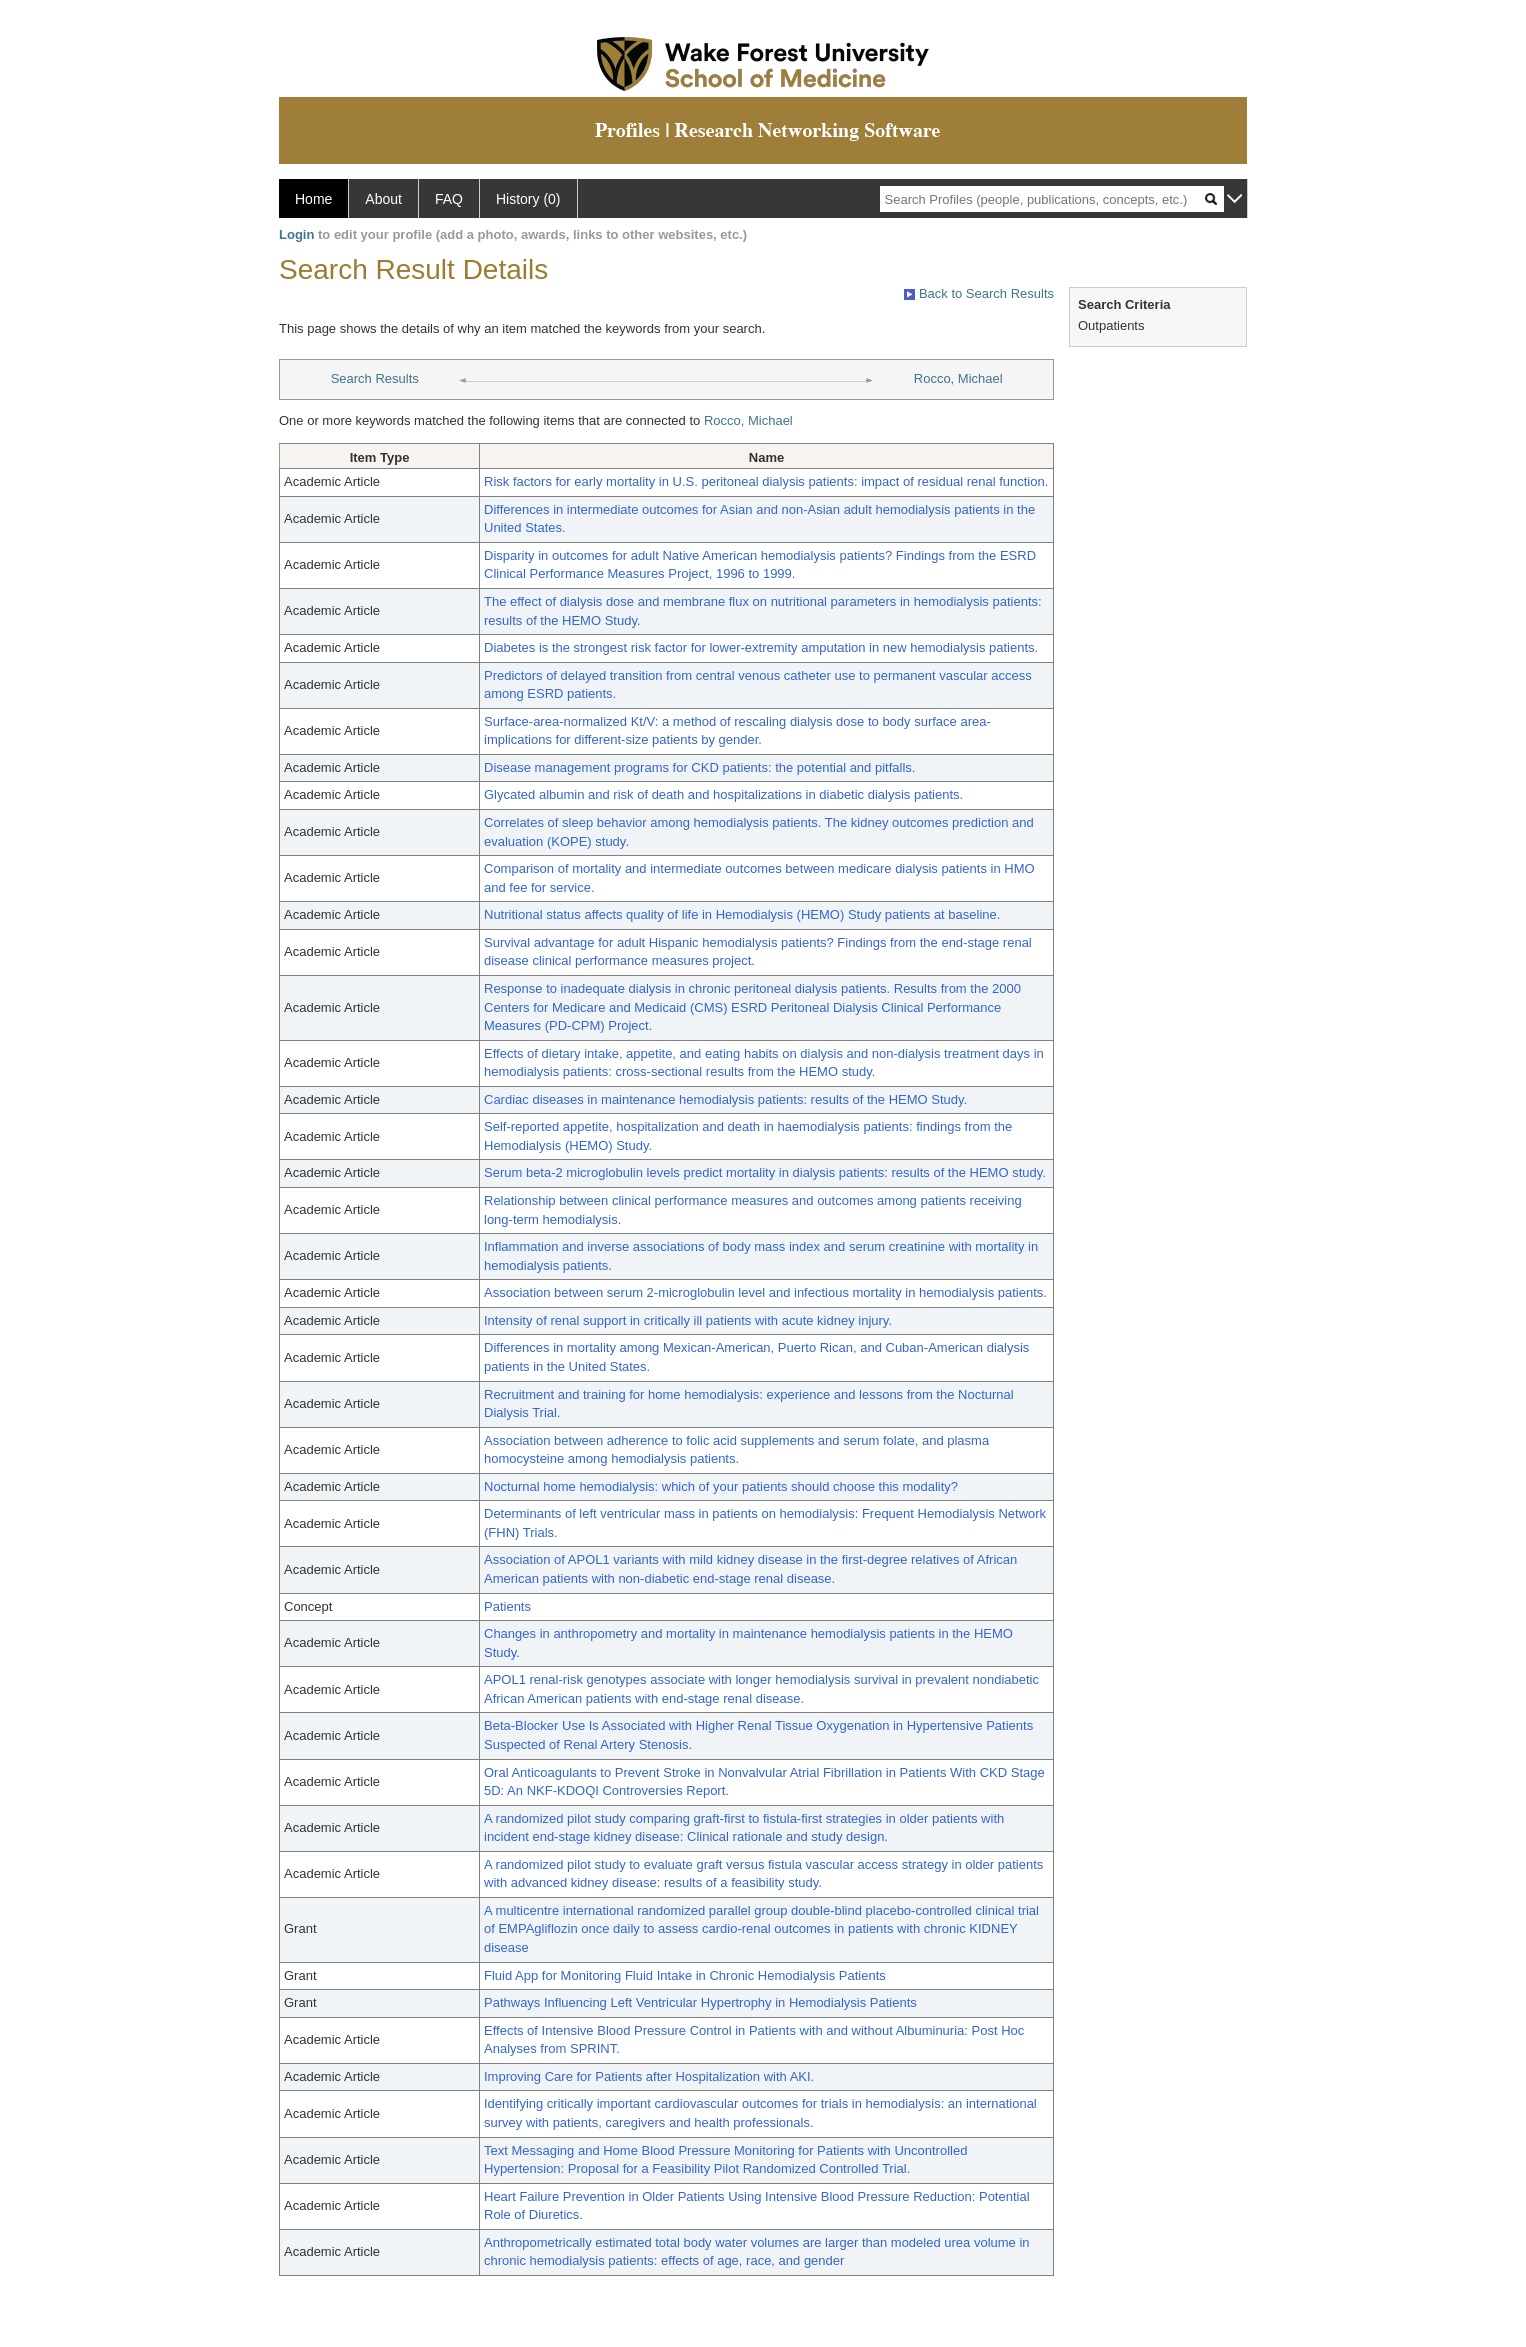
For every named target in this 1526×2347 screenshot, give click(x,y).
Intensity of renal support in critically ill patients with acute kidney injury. (688, 1320)
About (383, 199)
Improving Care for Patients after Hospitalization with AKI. (649, 2076)
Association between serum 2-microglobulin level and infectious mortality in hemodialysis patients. (765, 1292)
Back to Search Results (979, 293)
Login (296, 234)
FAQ (449, 199)
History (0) (528, 199)
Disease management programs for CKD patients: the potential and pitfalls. (699, 767)
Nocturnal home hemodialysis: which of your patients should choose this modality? (721, 1486)
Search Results (375, 378)
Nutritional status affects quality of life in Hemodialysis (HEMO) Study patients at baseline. (742, 914)
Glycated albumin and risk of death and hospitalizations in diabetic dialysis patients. (723, 794)
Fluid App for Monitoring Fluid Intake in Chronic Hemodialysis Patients (685, 1975)
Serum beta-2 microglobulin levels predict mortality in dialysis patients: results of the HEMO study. (765, 1172)
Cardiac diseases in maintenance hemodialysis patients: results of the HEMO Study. (725, 1099)
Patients (507, 1606)
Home (313, 199)
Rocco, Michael (958, 378)
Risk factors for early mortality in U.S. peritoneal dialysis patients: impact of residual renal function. (766, 481)
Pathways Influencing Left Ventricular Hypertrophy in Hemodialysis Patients (700, 2002)
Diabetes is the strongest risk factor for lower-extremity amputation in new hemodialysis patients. (761, 647)
